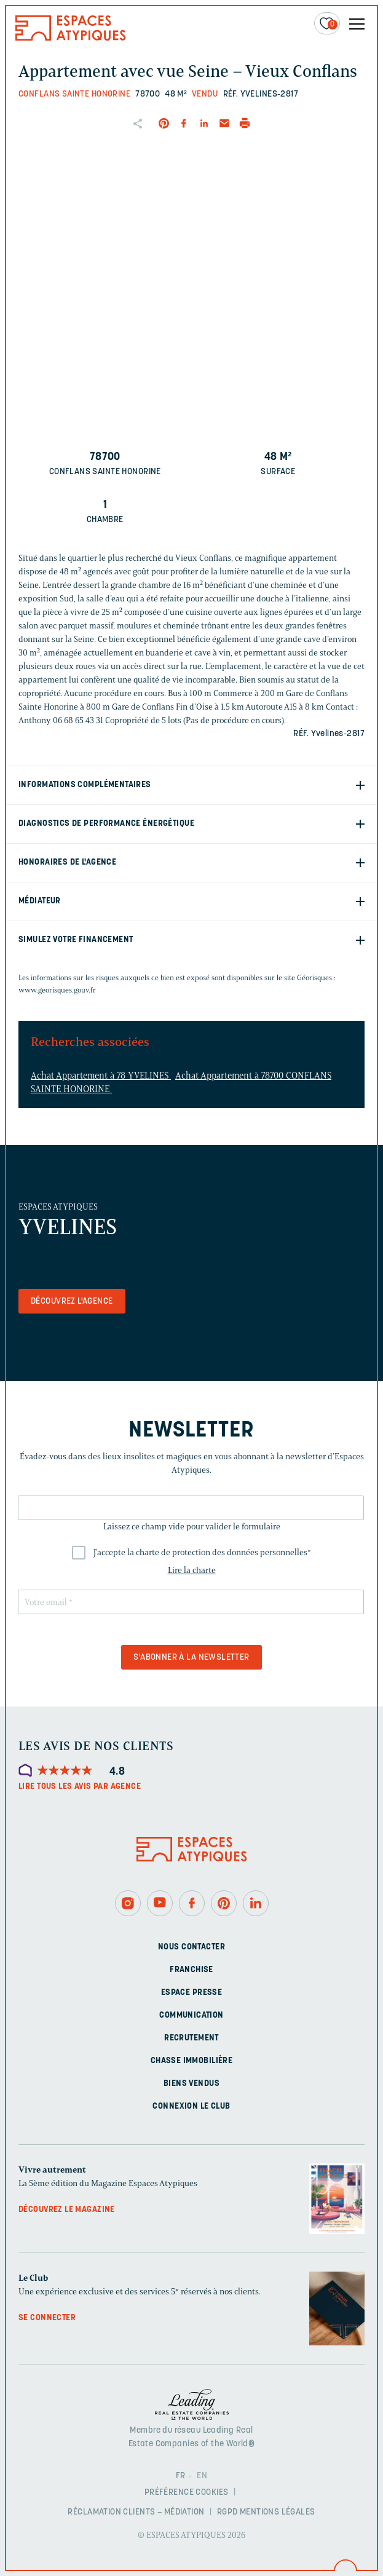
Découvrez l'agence (72, 1301)
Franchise (191, 1970)
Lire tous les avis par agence (79, 1786)
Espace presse (191, 1992)
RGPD (227, 2512)
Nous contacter (191, 1947)
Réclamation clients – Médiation (136, 2512)
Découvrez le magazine (66, 2209)
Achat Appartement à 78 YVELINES (101, 1075)
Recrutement (191, 2038)
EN (202, 2476)
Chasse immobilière (192, 2061)
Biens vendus (191, 2083)
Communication (191, 2015)
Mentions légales (277, 2512)
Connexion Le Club (191, 2106)
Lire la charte (192, 1570)
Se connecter (47, 2318)
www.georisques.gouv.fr (57, 989)
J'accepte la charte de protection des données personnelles (202, 1552)
